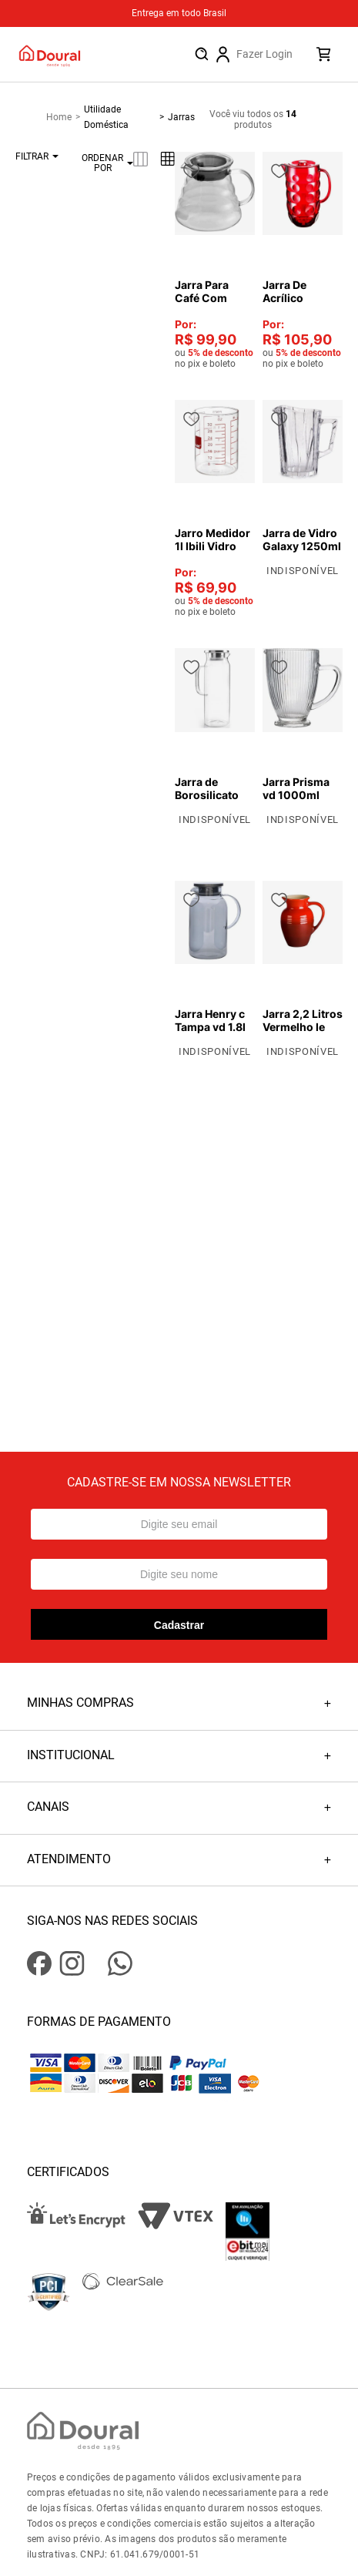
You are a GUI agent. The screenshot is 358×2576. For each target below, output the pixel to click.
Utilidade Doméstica (106, 117)
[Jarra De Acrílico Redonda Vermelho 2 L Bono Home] (303, 260)
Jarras (181, 117)
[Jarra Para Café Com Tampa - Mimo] (215, 260)
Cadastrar (179, 1625)
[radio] (140, 159)
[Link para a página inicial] (65, 117)
